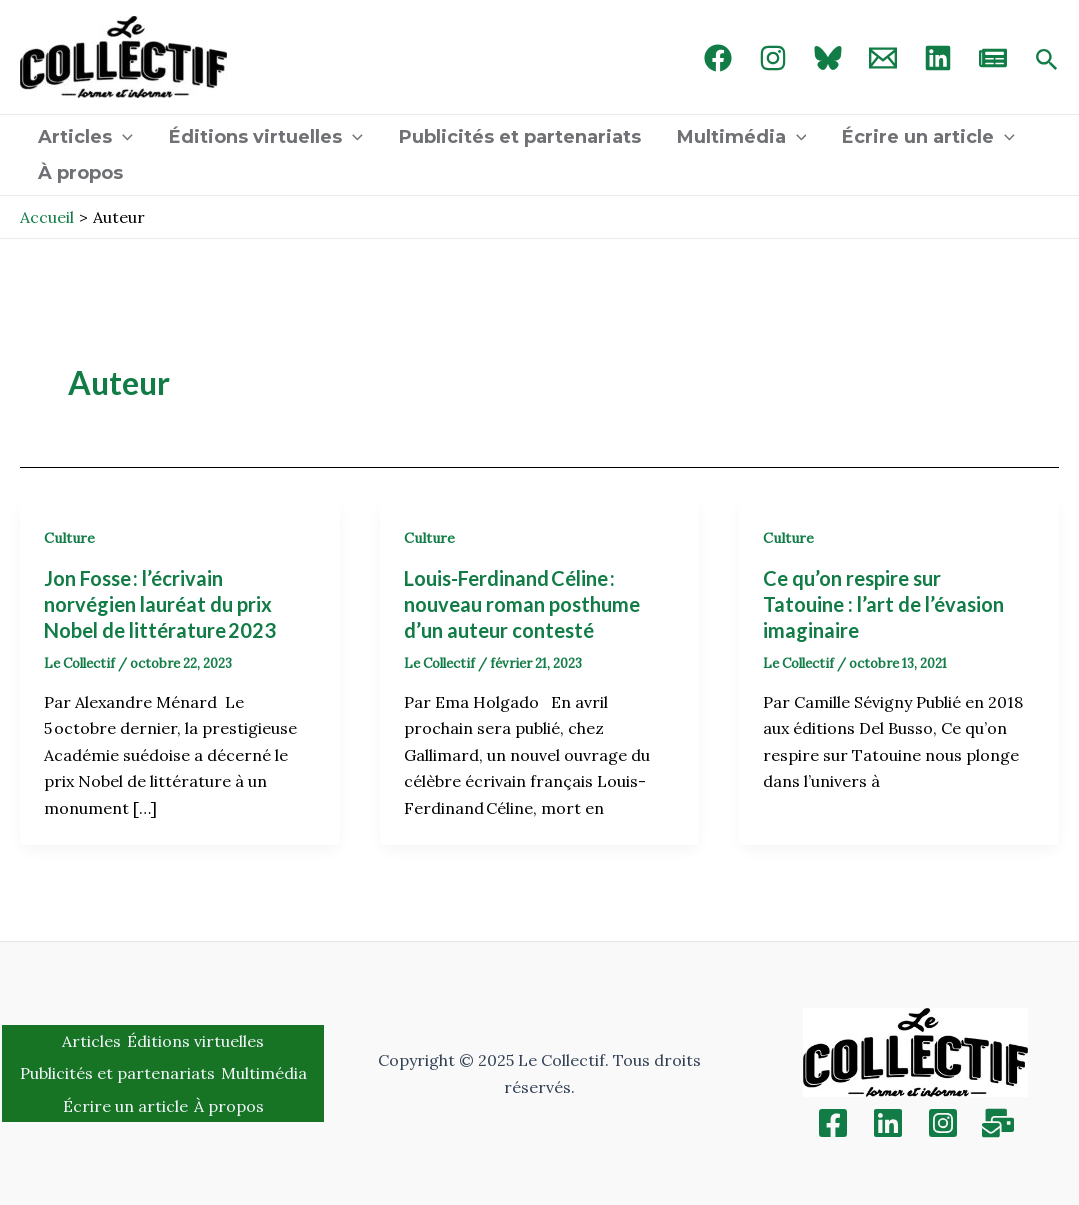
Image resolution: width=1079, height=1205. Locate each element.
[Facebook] (718, 58)
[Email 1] (883, 58)
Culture (69, 538)
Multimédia (742, 137)
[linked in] (938, 58)
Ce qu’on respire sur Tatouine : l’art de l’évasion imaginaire (883, 604)
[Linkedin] (888, 1123)
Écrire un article (928, 137)
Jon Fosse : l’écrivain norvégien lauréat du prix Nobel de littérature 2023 (162, 604)
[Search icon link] (1047, 61)
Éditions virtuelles (266, 137)
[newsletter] (993, 58)
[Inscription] (998, 1123)
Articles (85, 137)
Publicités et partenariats (520, 137)
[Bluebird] (828, 58)
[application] (122, 137)
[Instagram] (773, 58)
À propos (80, 173)
